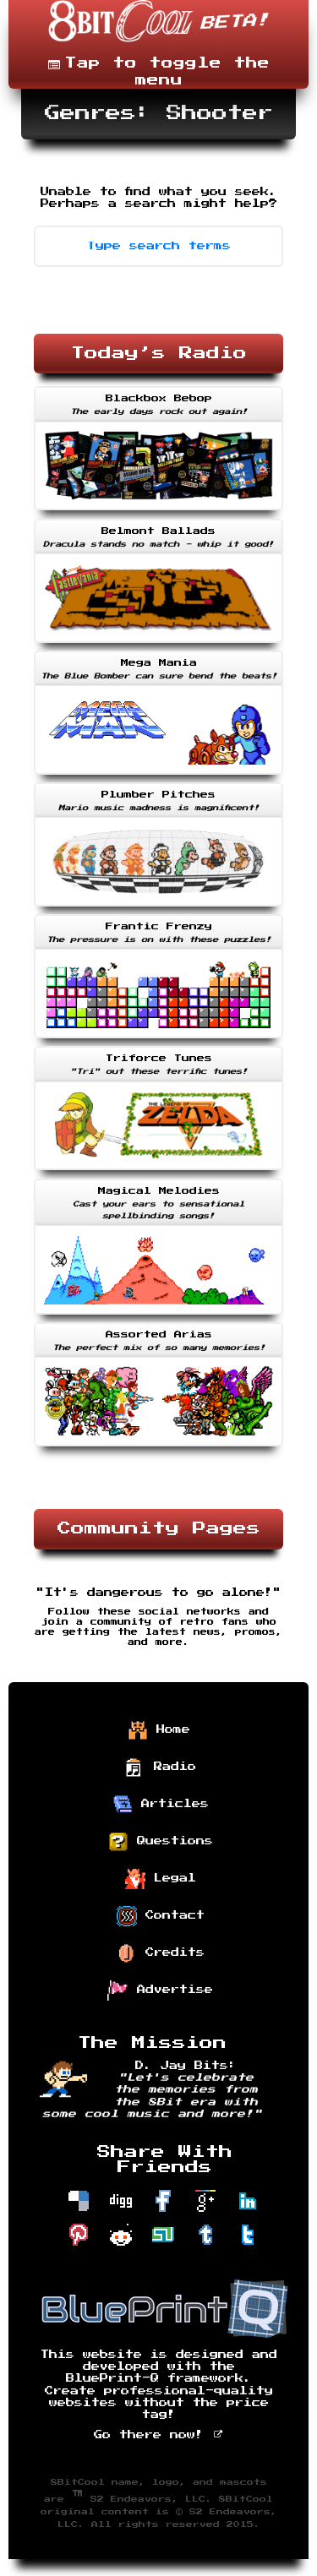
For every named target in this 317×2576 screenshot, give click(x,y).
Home (159, 1730)
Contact (161, 1916)
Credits (161, 1953)
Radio (160, 1767)
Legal (160, 1879)
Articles (160, 1804)
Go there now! (158, 2435)
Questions (160, 1842)
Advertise (160, 1990)
